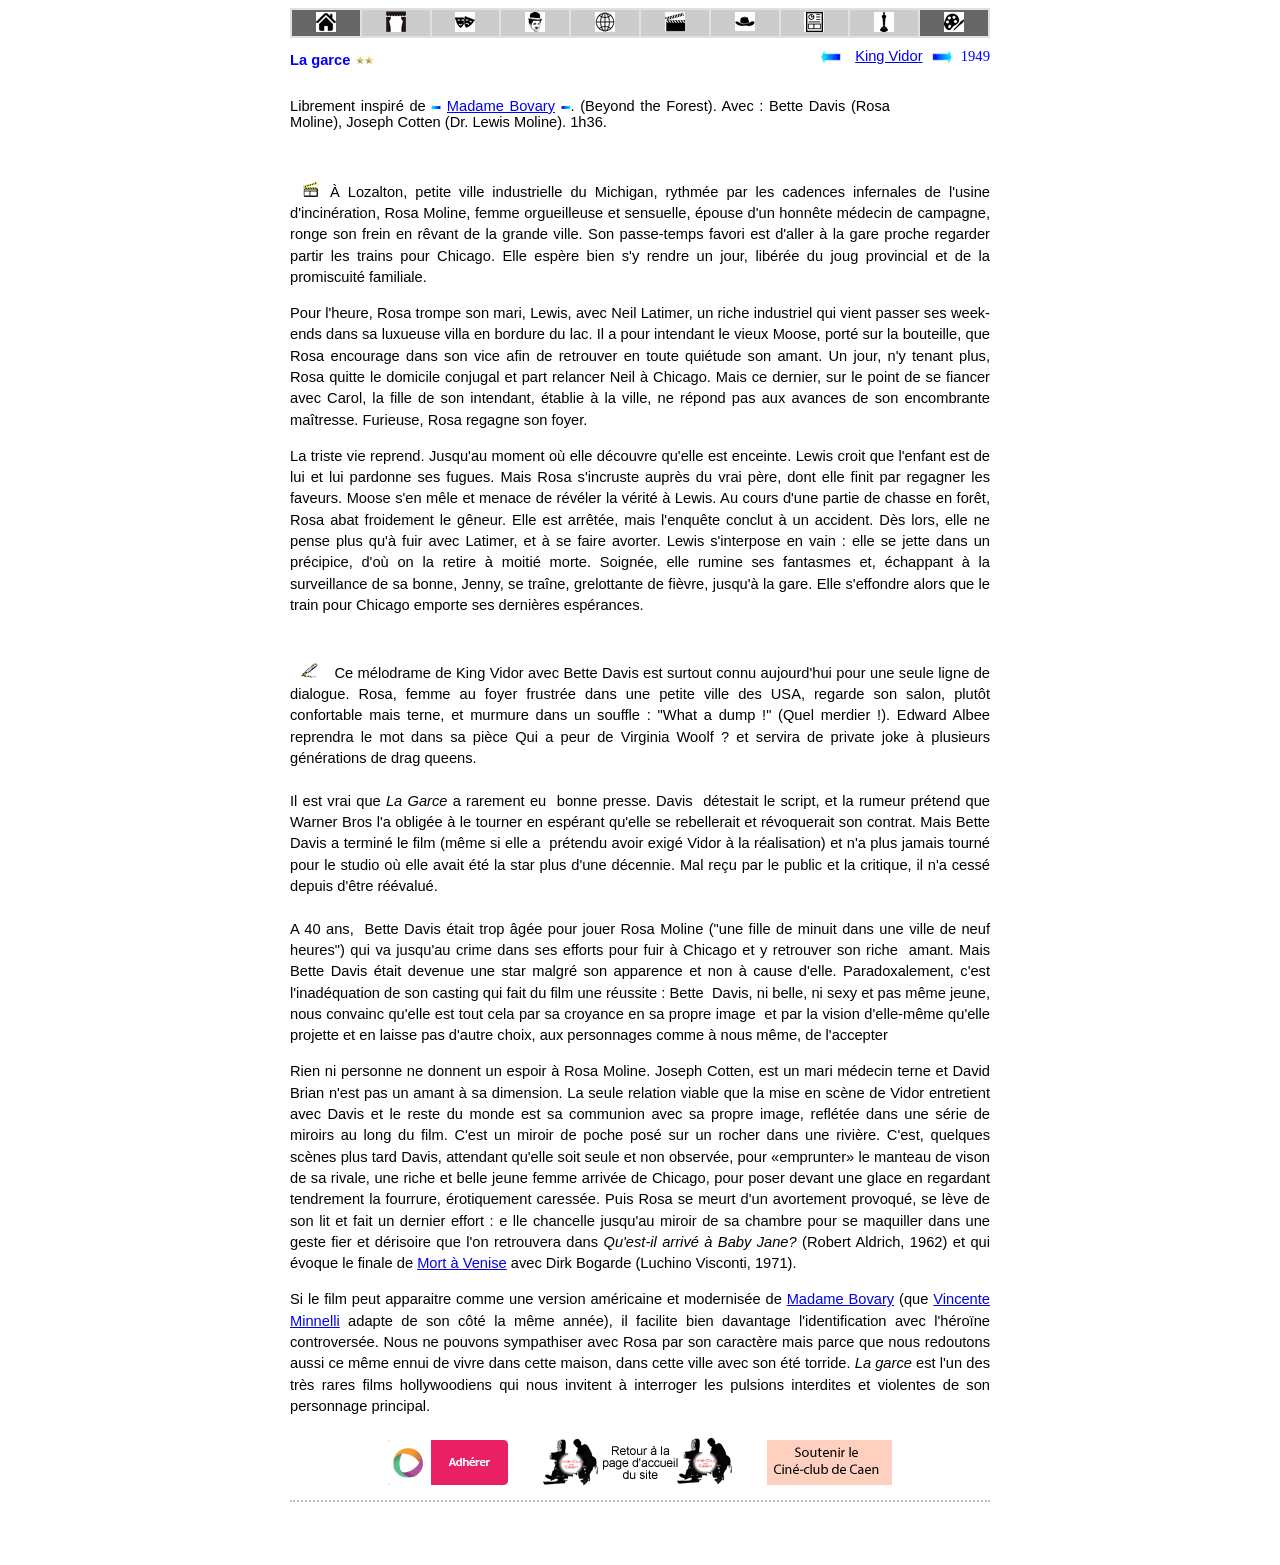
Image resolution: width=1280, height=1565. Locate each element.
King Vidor (888, 56)
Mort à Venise (462, 1263)
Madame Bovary (501, 106)
